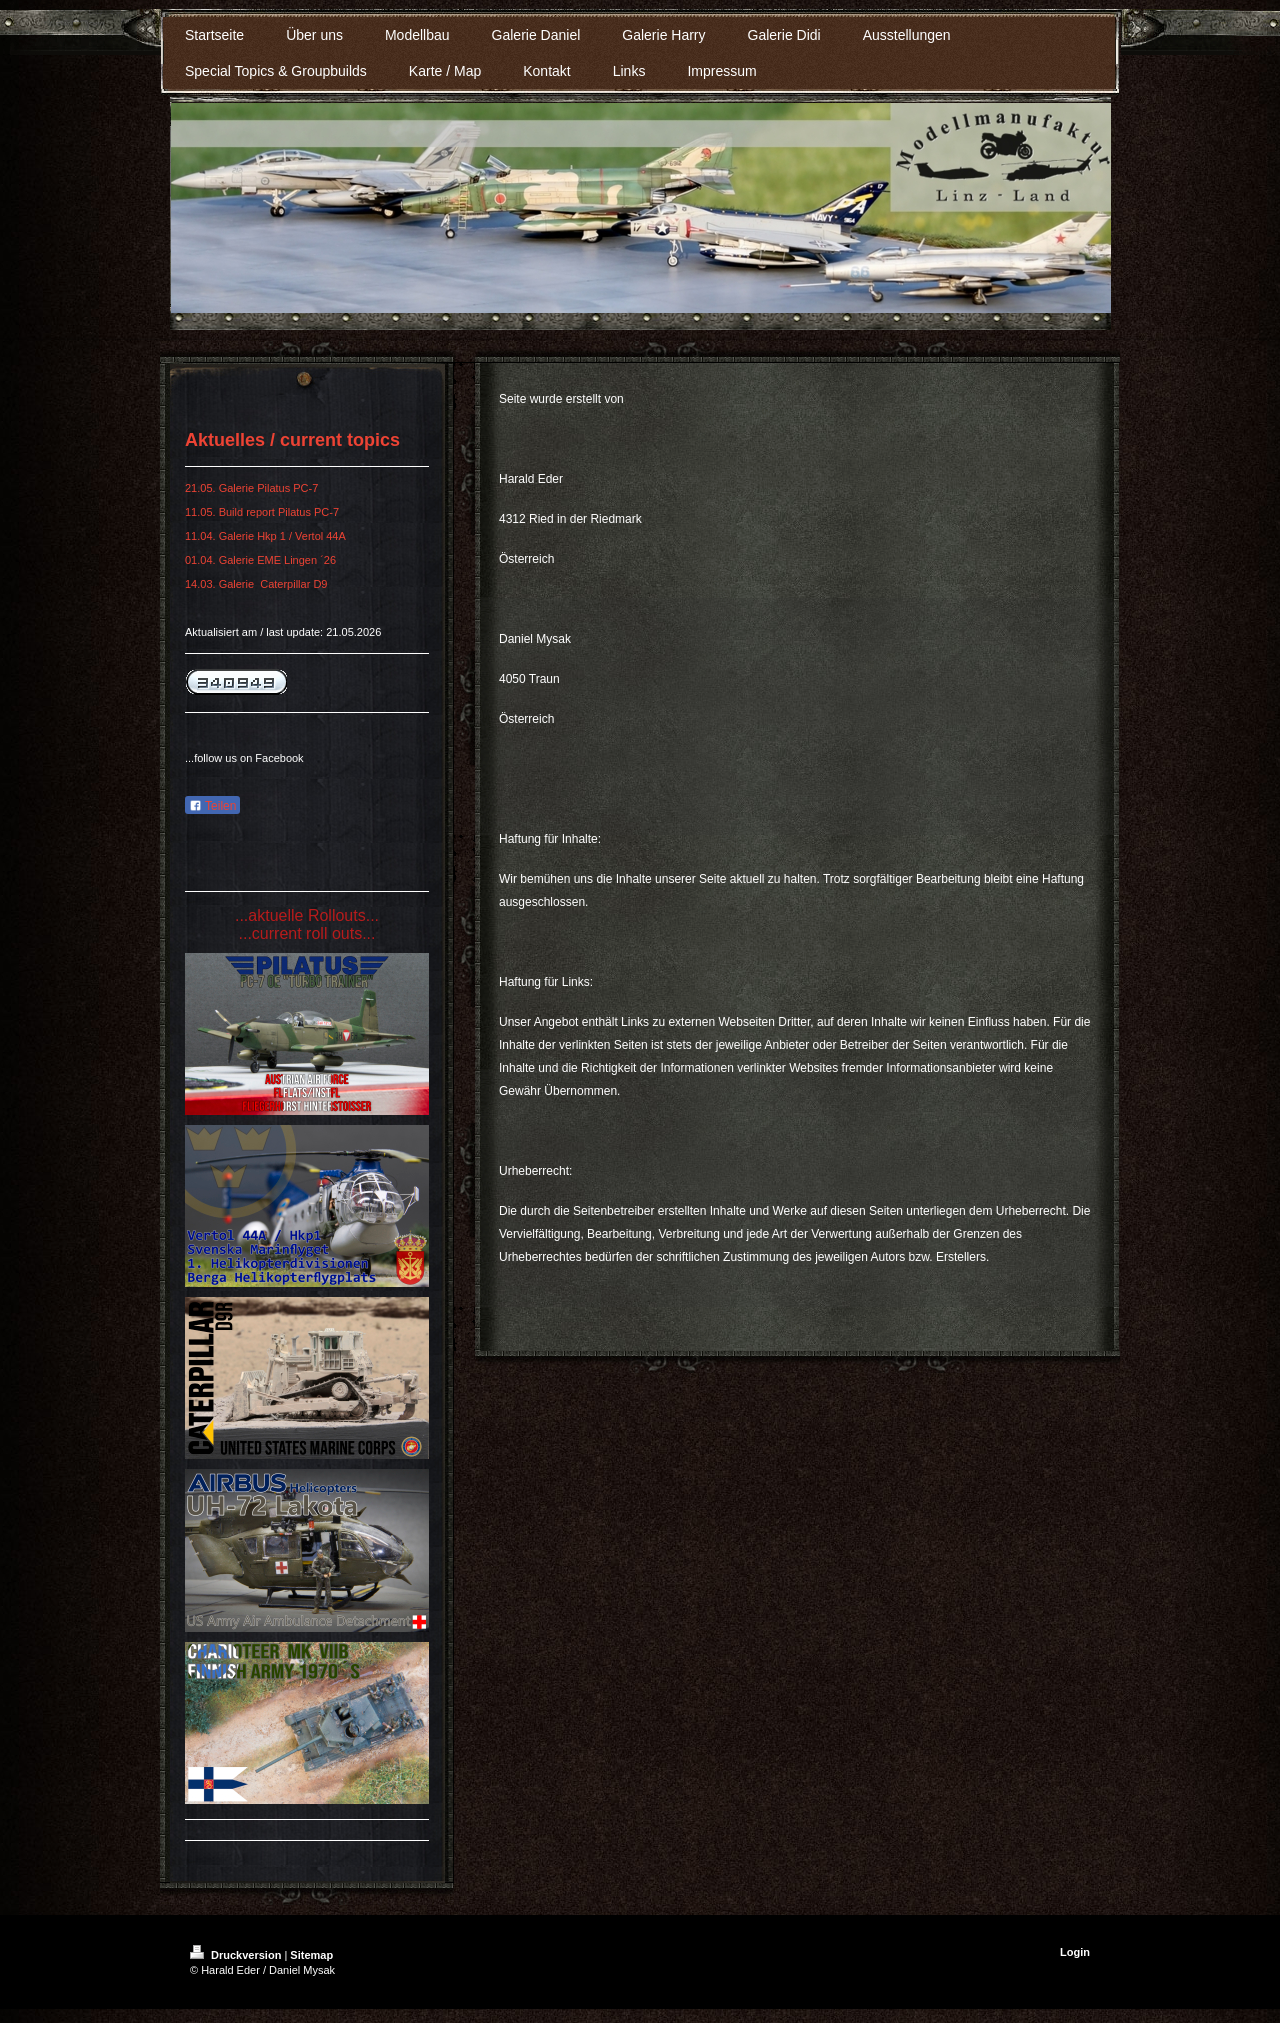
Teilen (212, 806)
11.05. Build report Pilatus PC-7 (262, 512)
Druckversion (237, 1955)
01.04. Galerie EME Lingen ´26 (260, 560)
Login (1075, 1952)
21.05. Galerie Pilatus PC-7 (253, 488)
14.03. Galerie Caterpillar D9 (256, 584)
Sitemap (311, 1955)
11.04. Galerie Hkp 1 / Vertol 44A (265, 536)
